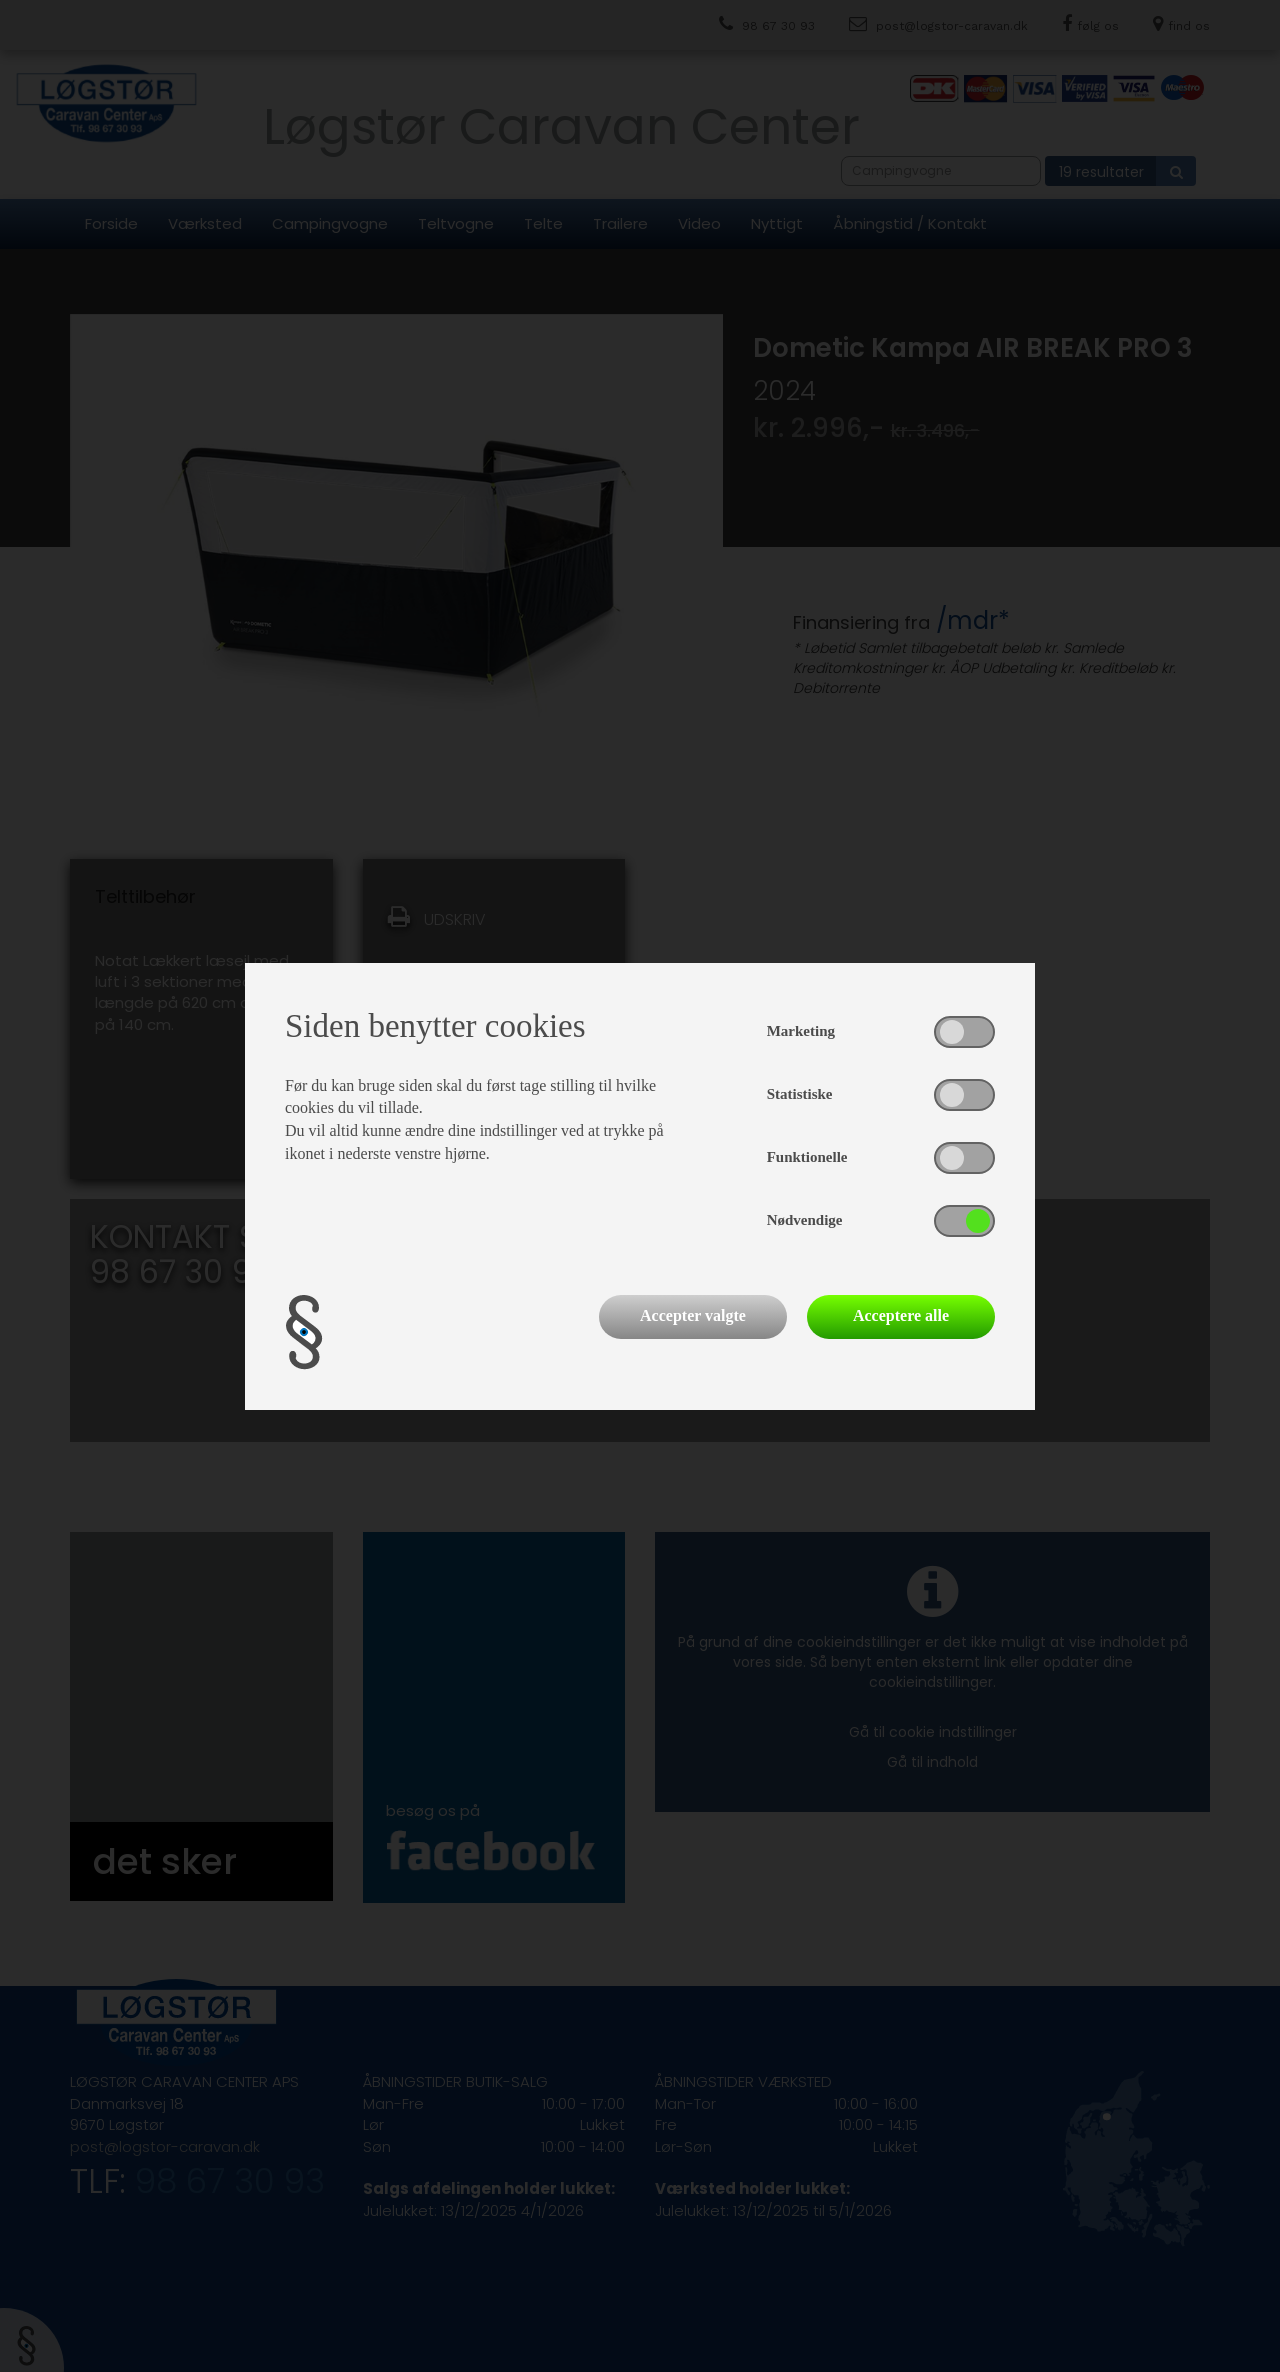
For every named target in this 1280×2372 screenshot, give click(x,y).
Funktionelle (807, 1157)
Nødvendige (805, 1220)
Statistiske (800, 1094)
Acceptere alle (901, 1315)
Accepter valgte (693, 1315)
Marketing (801, 1031)
